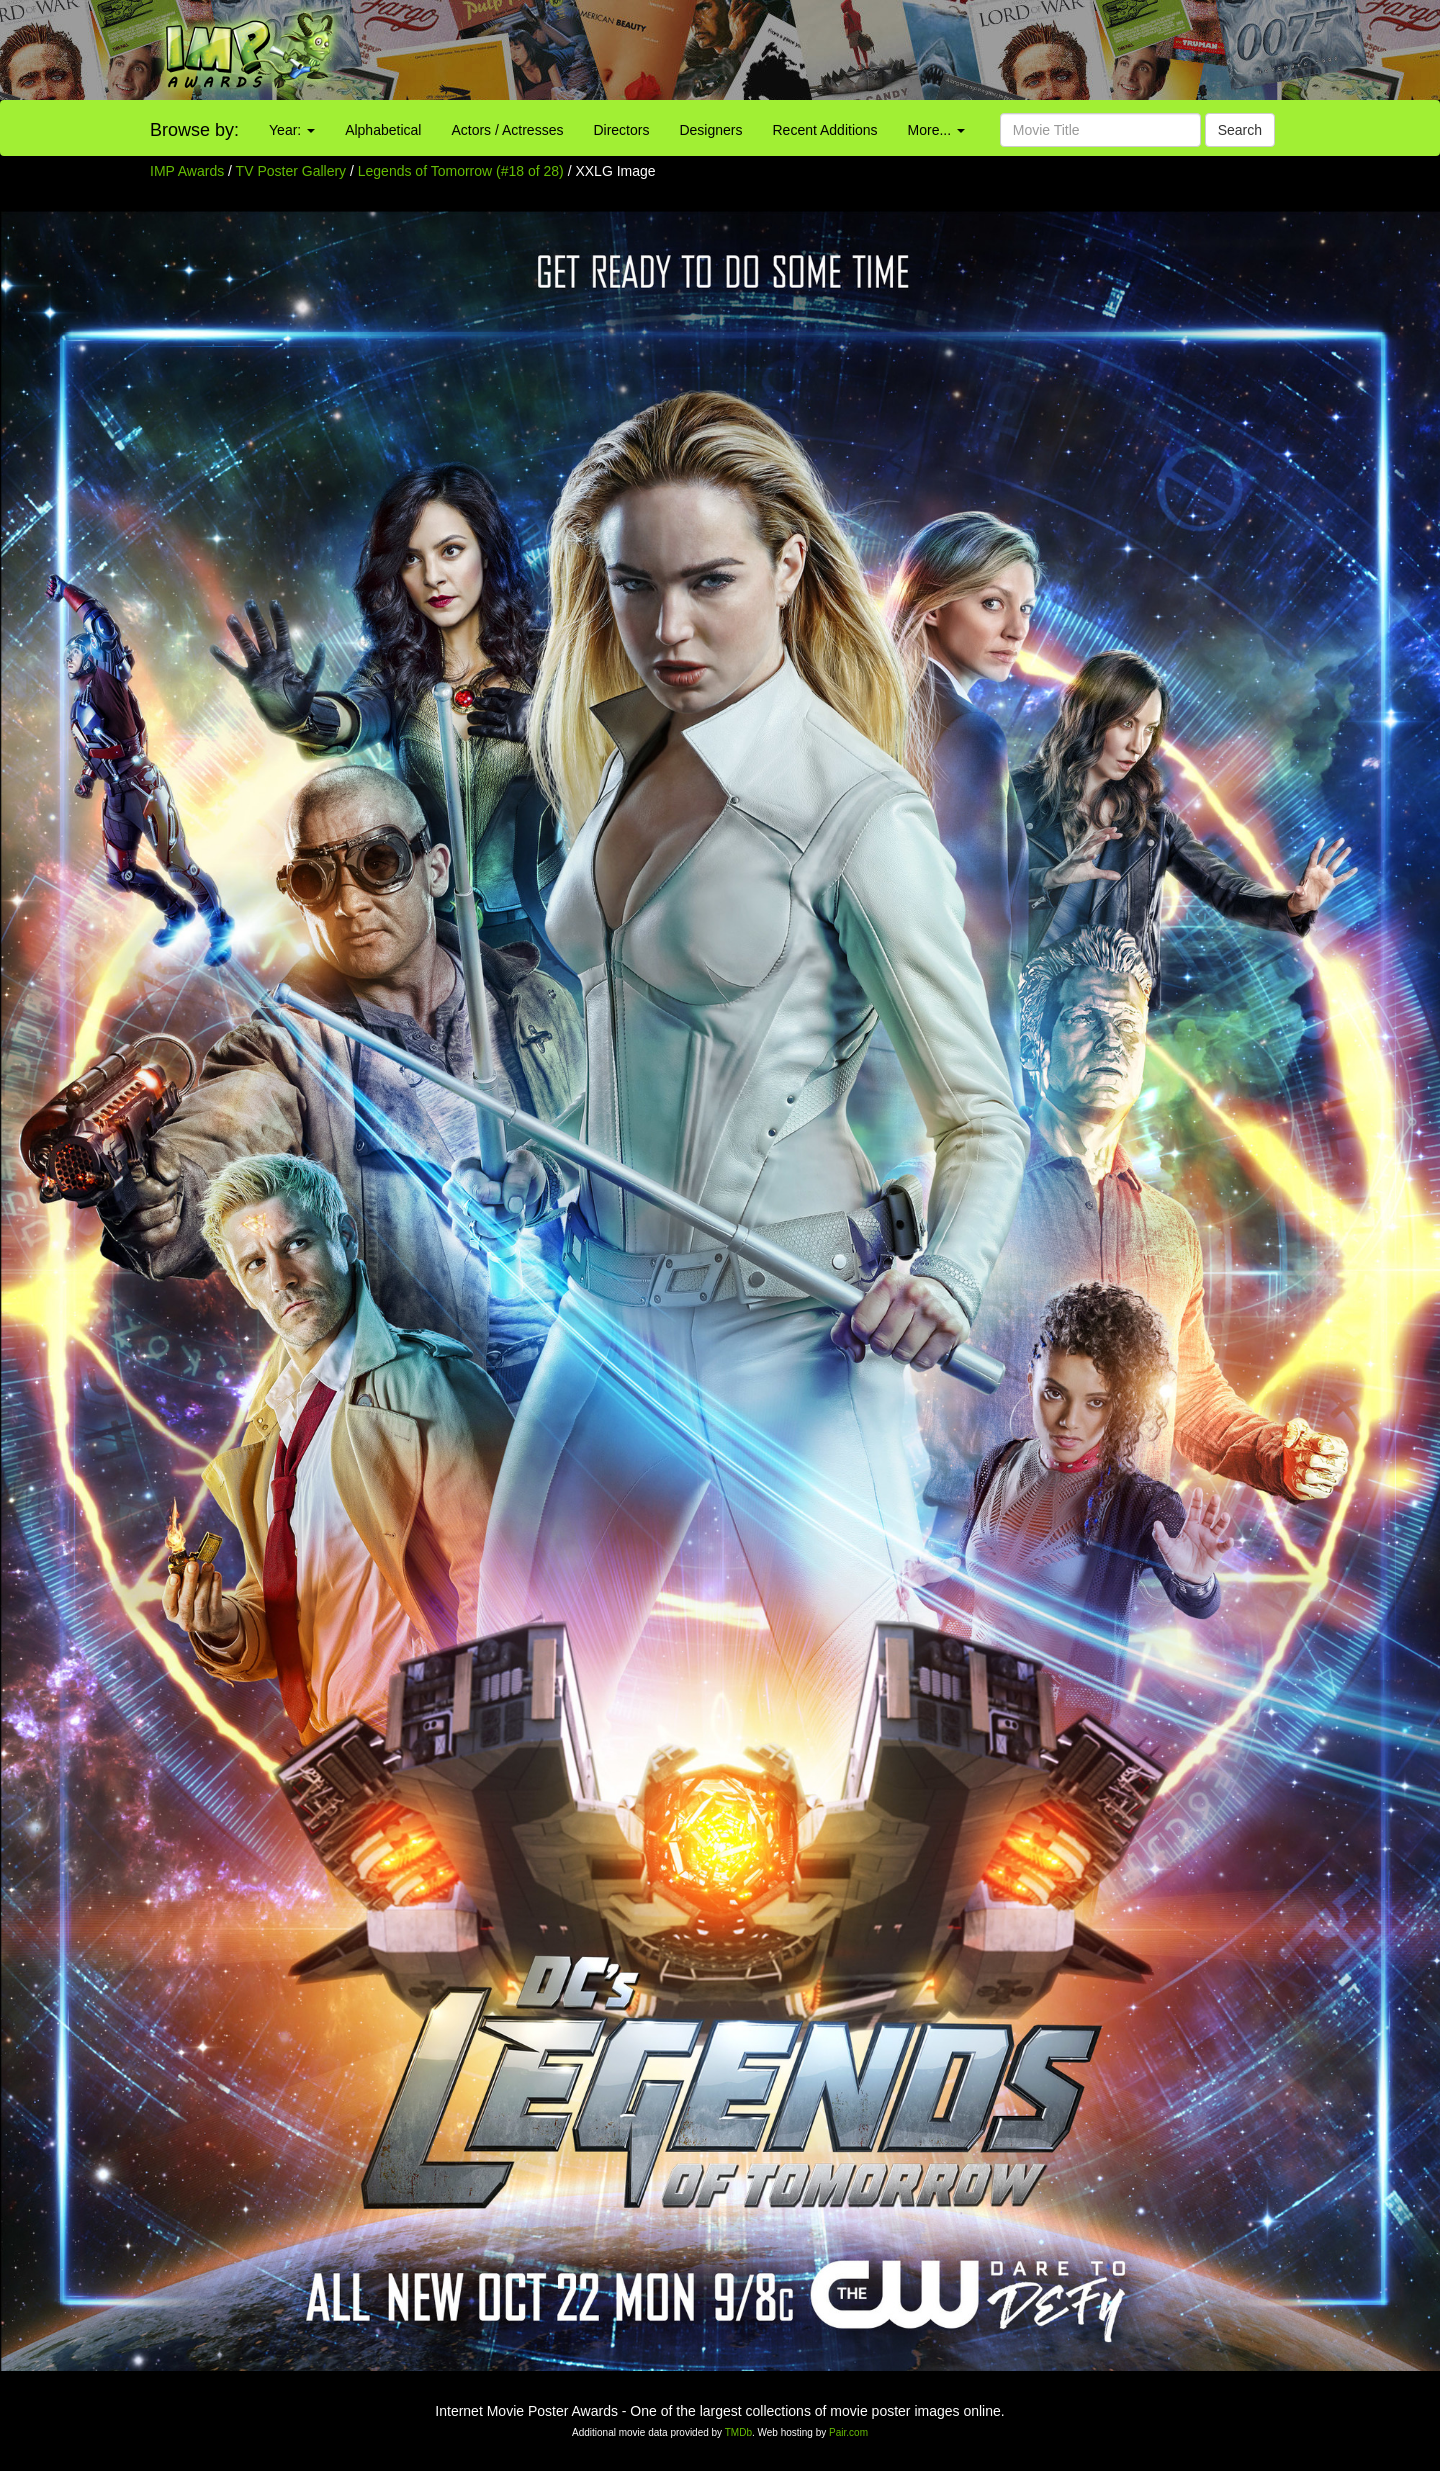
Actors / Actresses (507, 130)
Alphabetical (383, 130)
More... (936, 130)
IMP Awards (187, 171)
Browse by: (194, 130)
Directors (621, 130)
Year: (292, 130)
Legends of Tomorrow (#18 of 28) (461, 171)
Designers (710, 130)
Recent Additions (825, 130)
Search (1240, 130)
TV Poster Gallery (291, 171)
